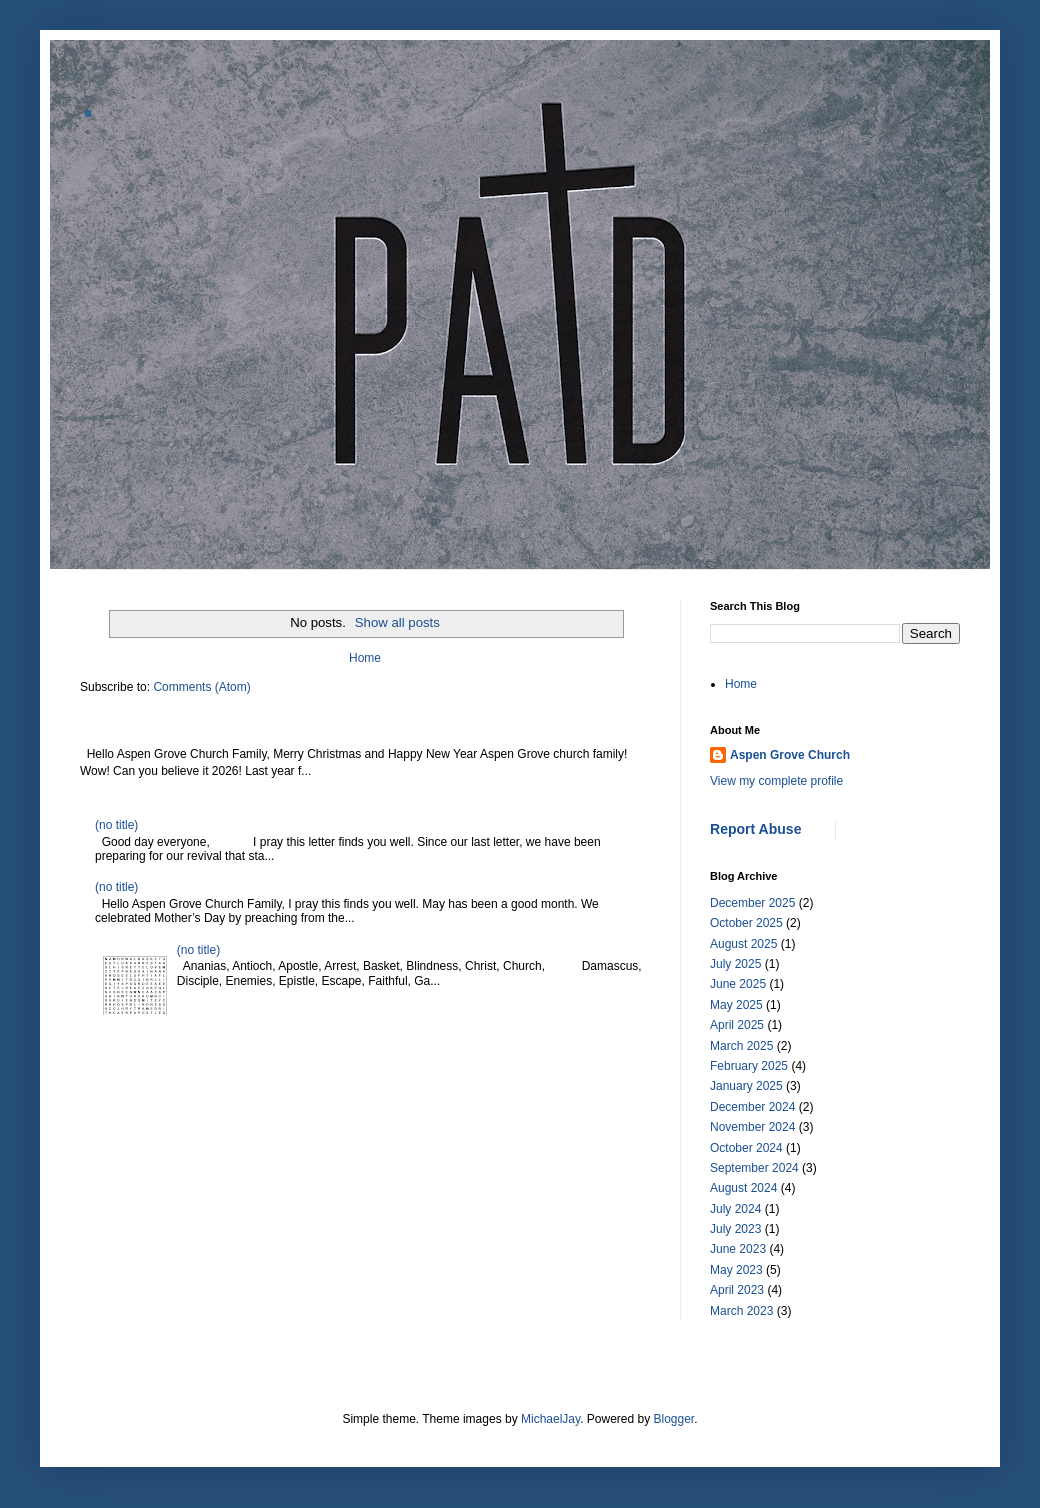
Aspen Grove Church (790, 755)
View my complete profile (776, 781)
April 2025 (737, 1025)
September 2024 (754, 1168)
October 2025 (746, 923)
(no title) (116, 825)
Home (365, 658)
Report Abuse (755, 829)
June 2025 (738, 984)
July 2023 (735, 1229)
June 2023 (738, 1249)
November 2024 (752, 1127)
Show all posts (397, 622)
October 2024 (746, 1148)
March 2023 (741, 1311)
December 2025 (752, 903)
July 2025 (735, 964)
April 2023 (737, 1290)
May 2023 (736, 1270)
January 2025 (746, 1086)
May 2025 (736, 1005)
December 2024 (752, 1107)
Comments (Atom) (201, 687)
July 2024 (735, 1209)
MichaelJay (550, 1419)
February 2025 (749, 1066)
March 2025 (741, 1046)
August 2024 (743, 1188)
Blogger (674, 1419)
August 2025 (743, 944)
